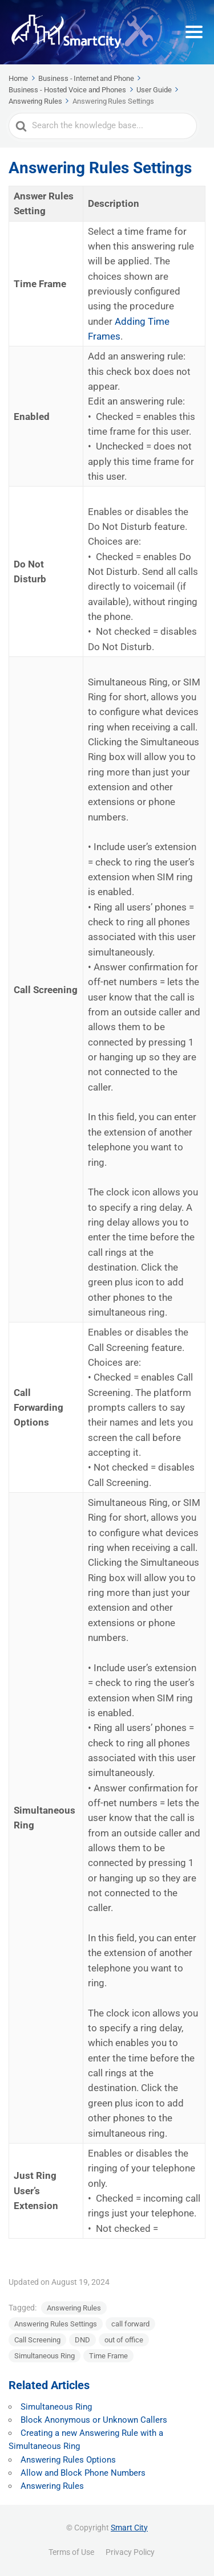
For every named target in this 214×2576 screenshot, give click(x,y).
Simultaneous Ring (44, 2356)
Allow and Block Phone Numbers (83, 2473)
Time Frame (108, 2356)
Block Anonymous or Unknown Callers (94, 2420)
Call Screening (37, 2340)
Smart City (129, 2527)
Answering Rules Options (68, 2460)
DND (82, 2340)
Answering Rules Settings (55, 2324)
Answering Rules (74, 2308)
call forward (130, 2324)
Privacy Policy (130, 2552)
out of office (123, 2340)
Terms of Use (71, 2552)
